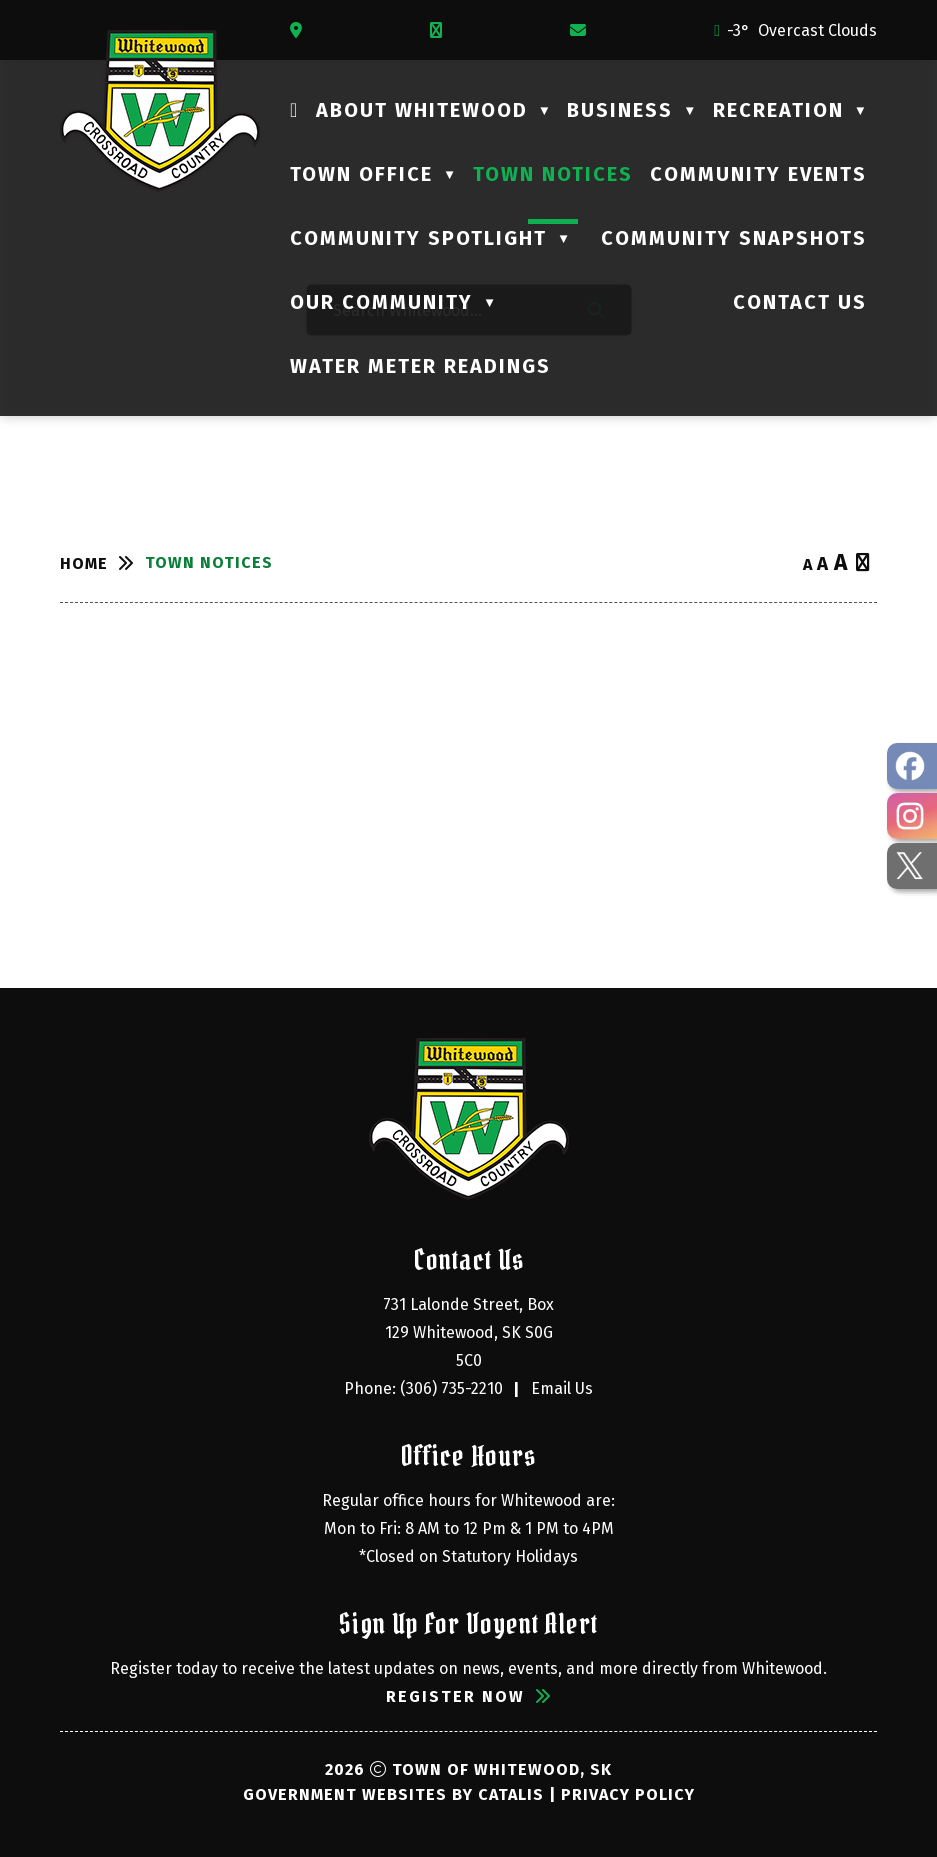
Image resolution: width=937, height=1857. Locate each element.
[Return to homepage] (102, 564)
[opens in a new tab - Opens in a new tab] (912, 766)
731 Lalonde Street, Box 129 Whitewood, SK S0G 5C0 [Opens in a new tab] (470, 1332)
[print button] (863, 563)
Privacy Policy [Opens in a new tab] (628, 1794)
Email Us (562, 1388)
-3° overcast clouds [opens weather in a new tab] (802, 30)
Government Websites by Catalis (393, 1794)
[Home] (294, 110)
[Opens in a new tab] (301, 30)
